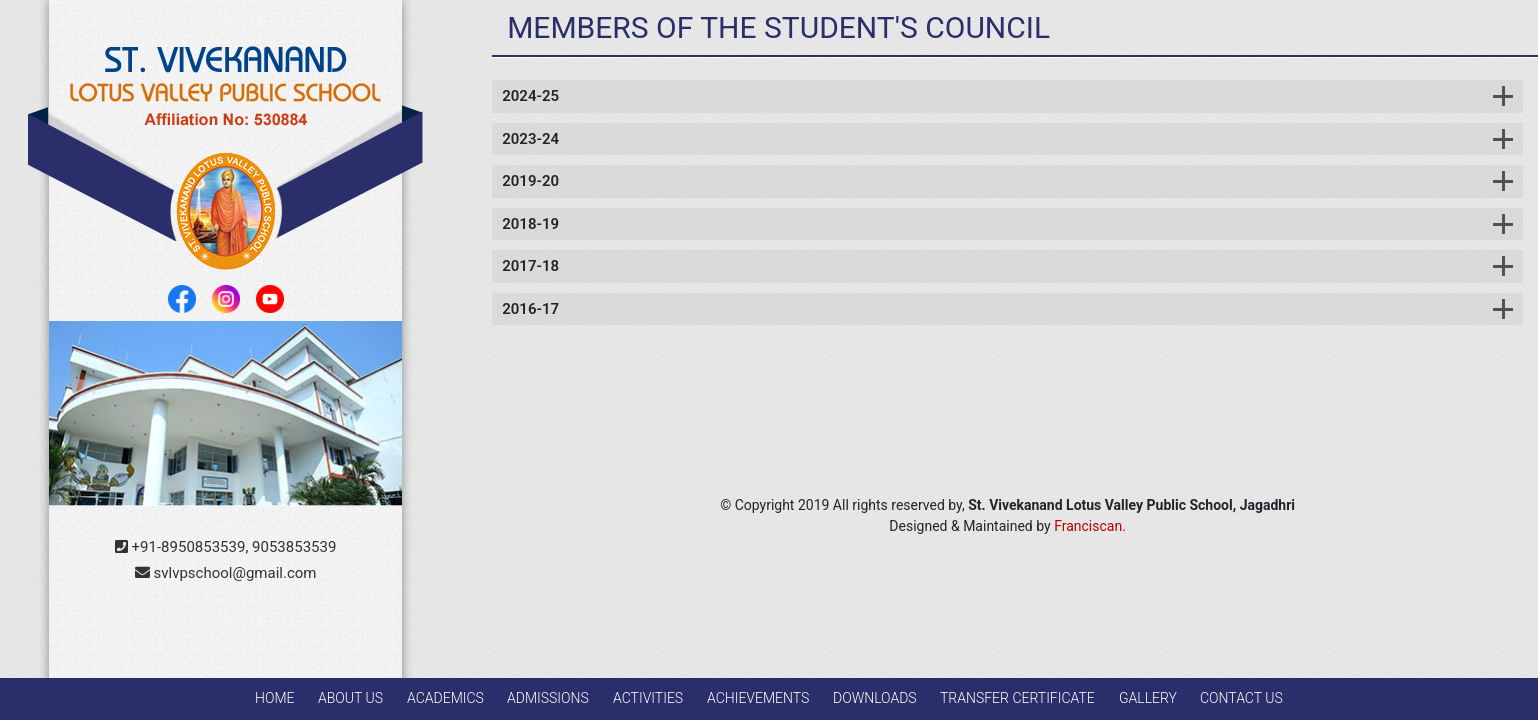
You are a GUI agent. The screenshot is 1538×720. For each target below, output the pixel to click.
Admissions (548, 698)
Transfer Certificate (1017, 698)
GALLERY (1148, 698)
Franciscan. (1090, 526)
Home (274, 698)
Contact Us (1241, 698)
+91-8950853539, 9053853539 (226, 547)
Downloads (875, 698)
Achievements (758, 698)
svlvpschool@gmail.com (226, 573)
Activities (648, 698)
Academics (445, 698)
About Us (350, 698)
